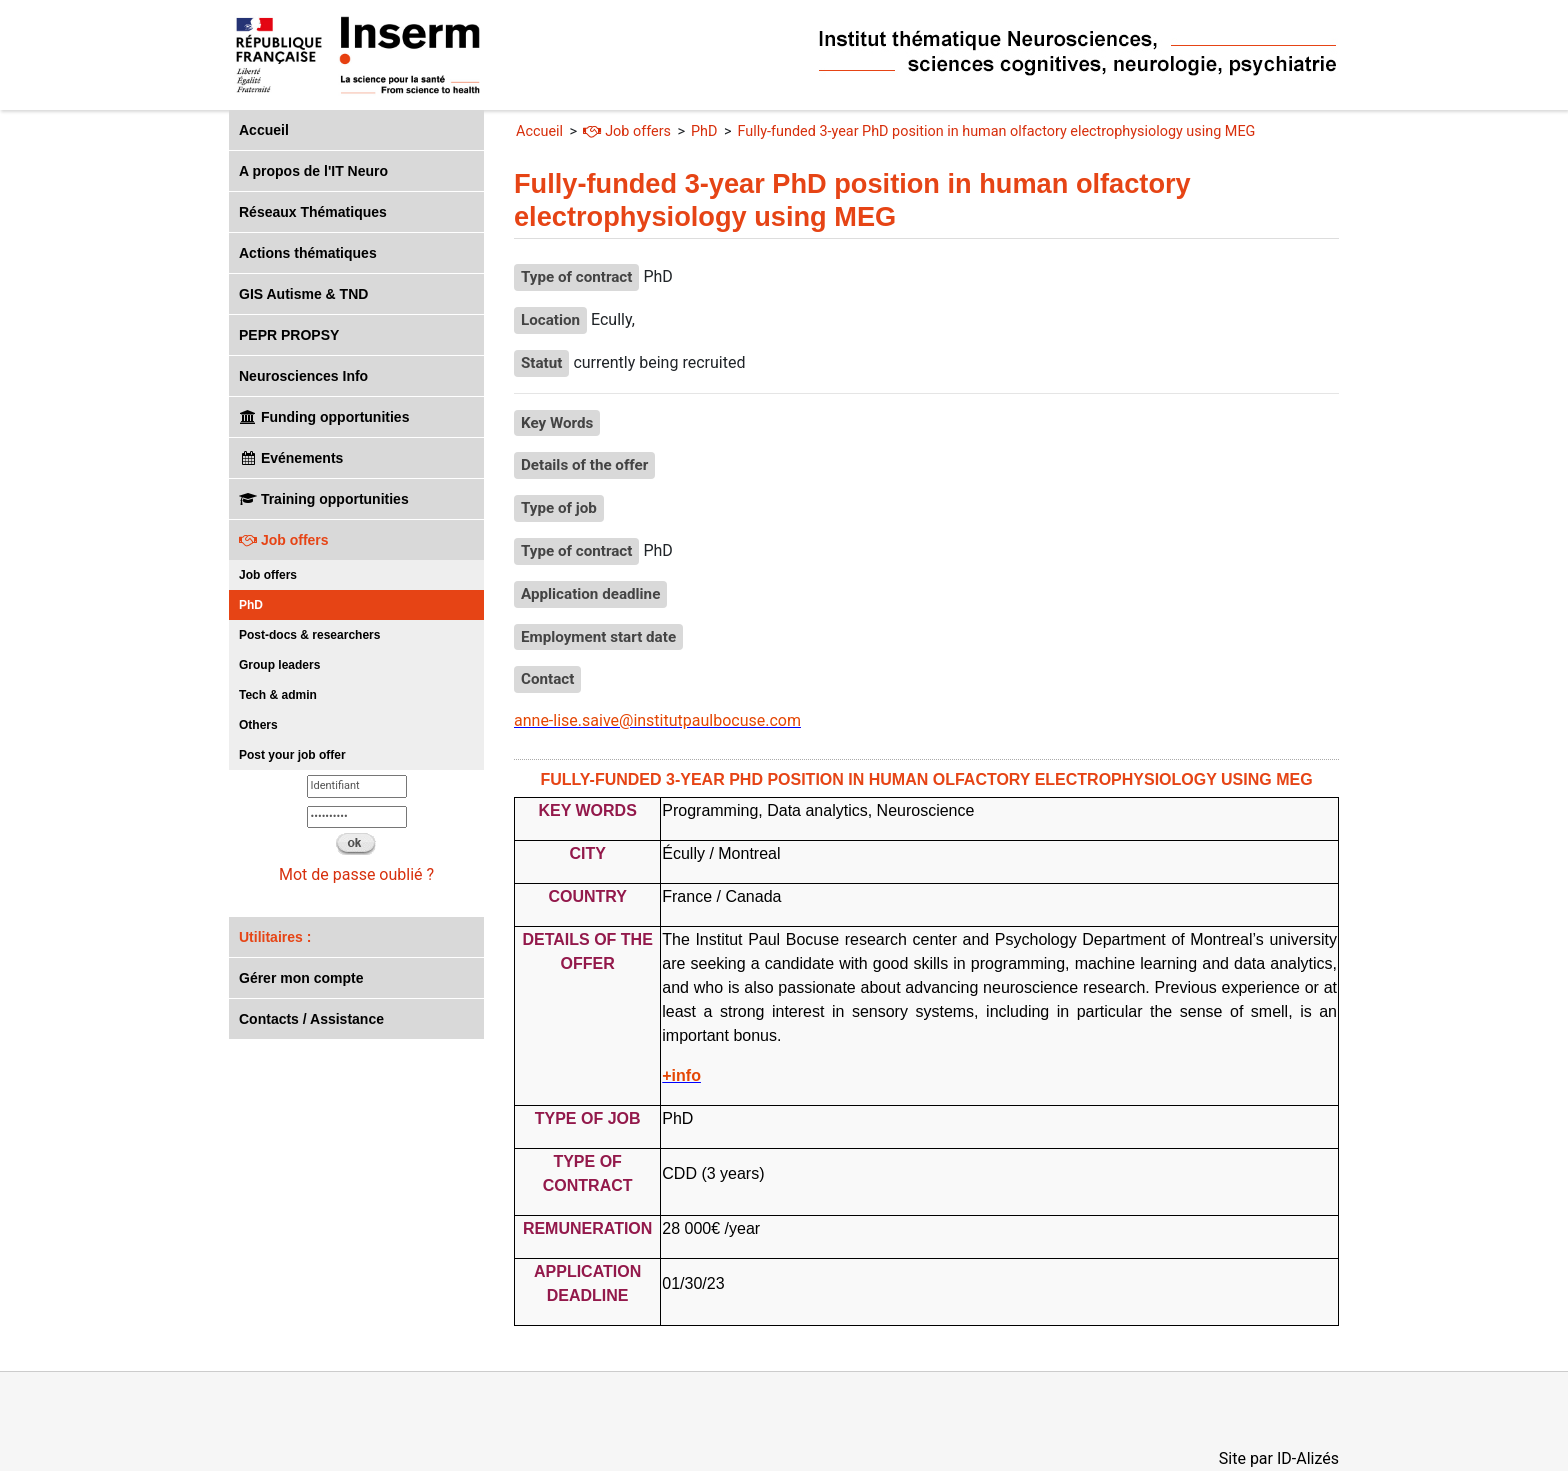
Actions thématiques (308, 253)
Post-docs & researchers (309, 635)
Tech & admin (278, 695)
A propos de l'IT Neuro (313, 171)
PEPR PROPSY (289, 335)
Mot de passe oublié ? (356, 874)
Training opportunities (324, 499)
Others (258, 725)
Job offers (284, 540)
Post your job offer (292, 755)
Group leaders (279, 665)
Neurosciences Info (303, 376)
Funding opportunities (324, 417)
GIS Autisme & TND (303, 294)
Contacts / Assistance (311, 1019)
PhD (251, 605)
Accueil (264, 130)
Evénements (291, 458)
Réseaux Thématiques (313, 212)
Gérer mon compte (301, 978)
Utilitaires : (275, 937)
